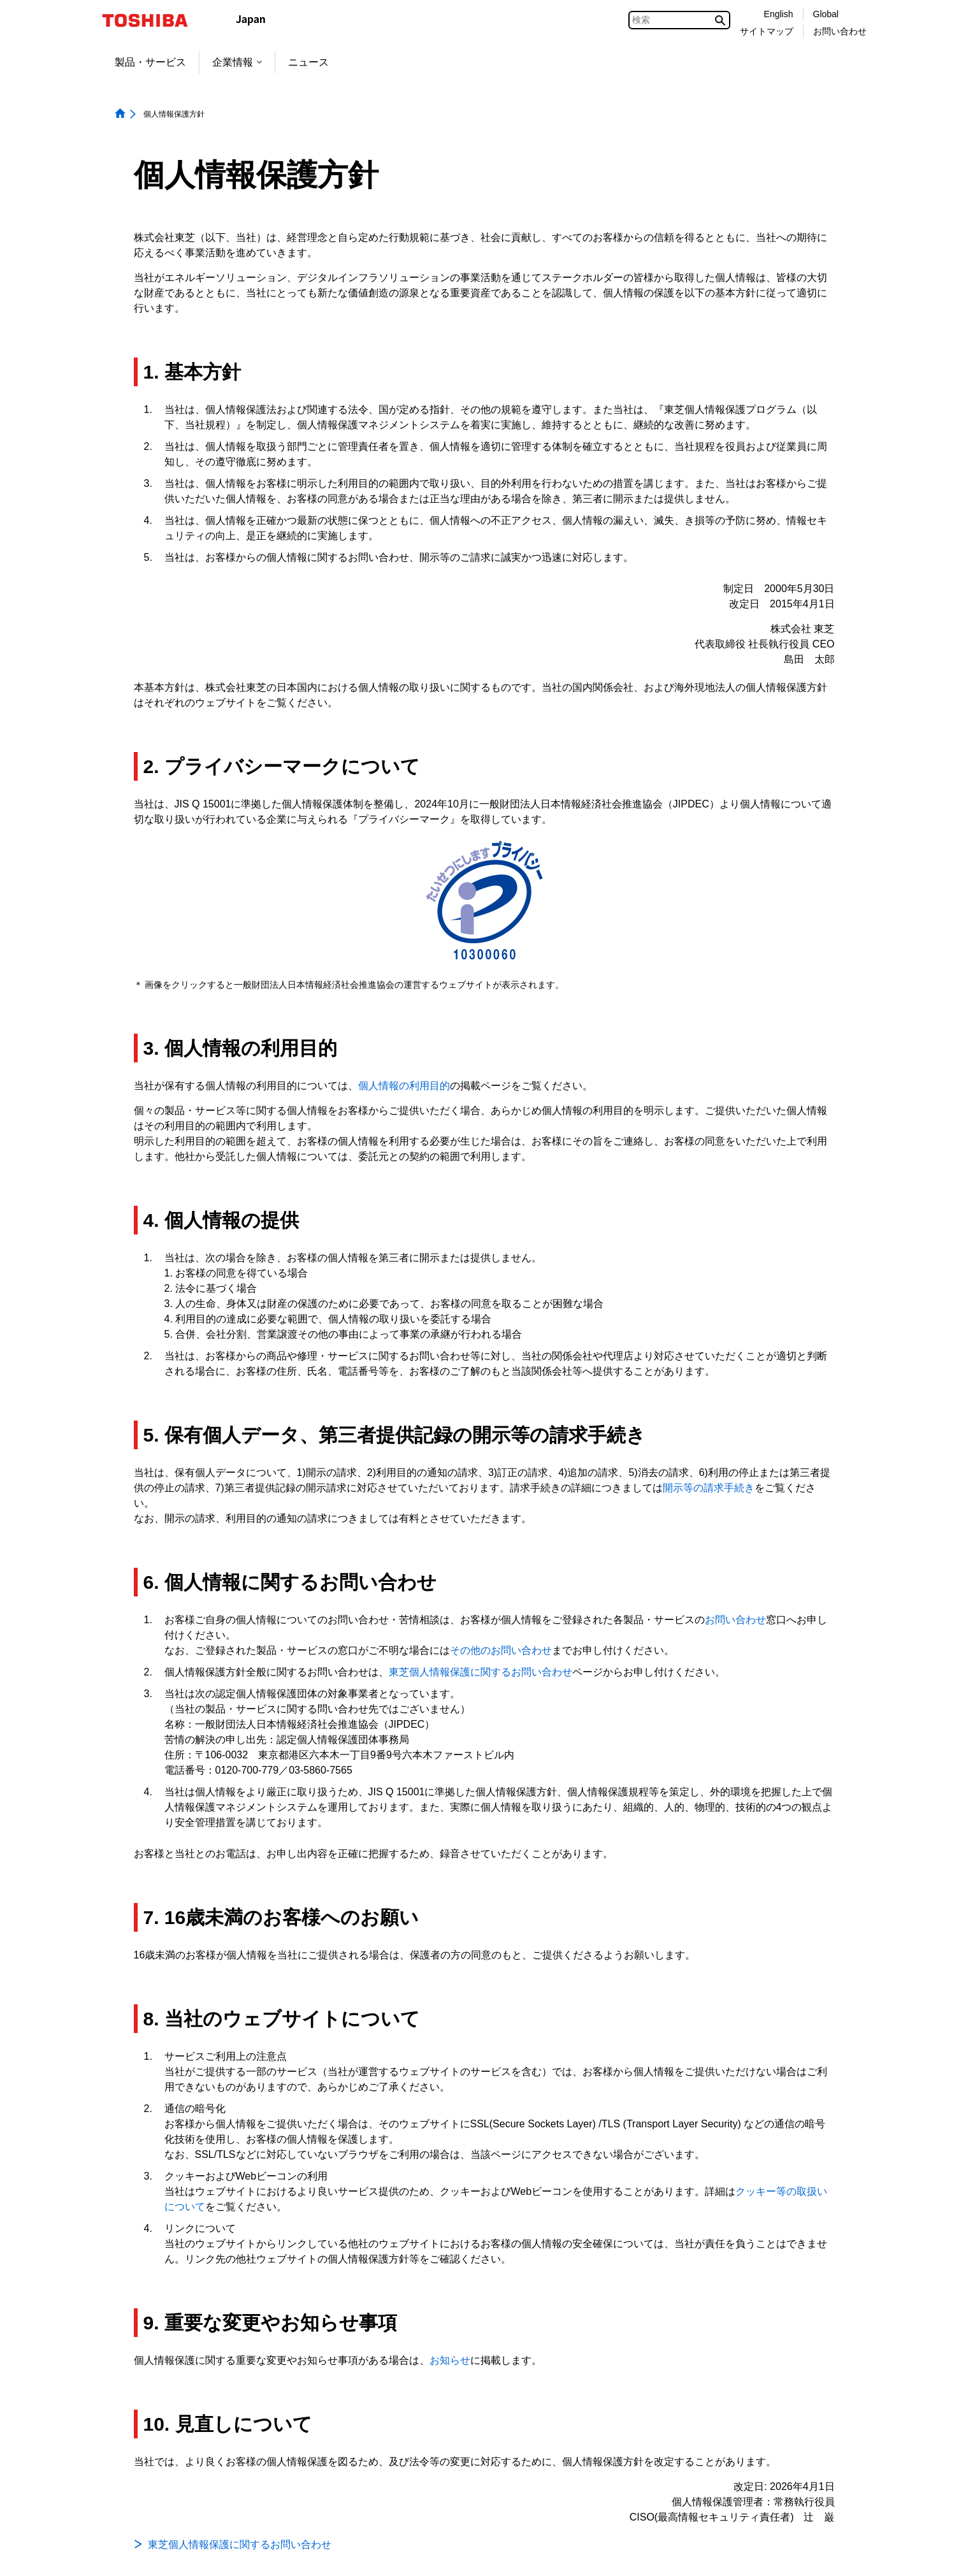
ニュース (308, 62)
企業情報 (237, 62)
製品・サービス (150, 62)
